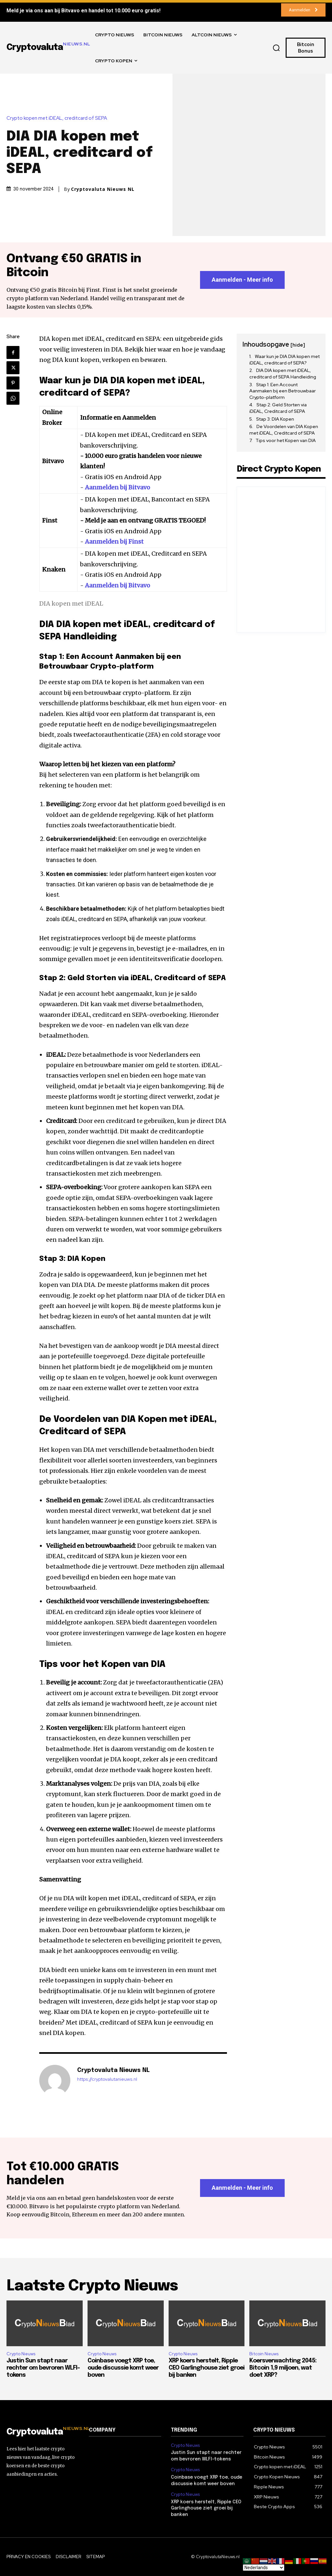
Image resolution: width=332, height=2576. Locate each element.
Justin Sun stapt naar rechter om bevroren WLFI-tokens (43, 2368)
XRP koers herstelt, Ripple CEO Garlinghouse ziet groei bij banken (206, 2368)
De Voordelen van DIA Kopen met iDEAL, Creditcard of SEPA (283, 430)
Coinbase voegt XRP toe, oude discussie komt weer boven (123, 2368)
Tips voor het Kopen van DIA (285, 440)
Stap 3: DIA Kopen (275, 419)
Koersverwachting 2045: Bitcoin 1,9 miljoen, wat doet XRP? (282, 2368)
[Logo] (42, 2432)
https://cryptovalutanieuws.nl (107, 2079)
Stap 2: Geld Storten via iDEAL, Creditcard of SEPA (278, 408)
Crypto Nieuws (20, 2354)
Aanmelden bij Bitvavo (117, 487)
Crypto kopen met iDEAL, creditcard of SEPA (58, 118)
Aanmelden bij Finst (114, 541)
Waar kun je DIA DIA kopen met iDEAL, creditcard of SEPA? (284, 359)
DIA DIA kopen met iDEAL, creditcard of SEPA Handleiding (282, 373)
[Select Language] (263, 2567)
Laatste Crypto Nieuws (92, 2286)
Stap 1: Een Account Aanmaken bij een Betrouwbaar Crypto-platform (282, 391)
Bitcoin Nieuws (264, 2354)
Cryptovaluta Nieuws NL (103, 189)
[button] (276, 47)
